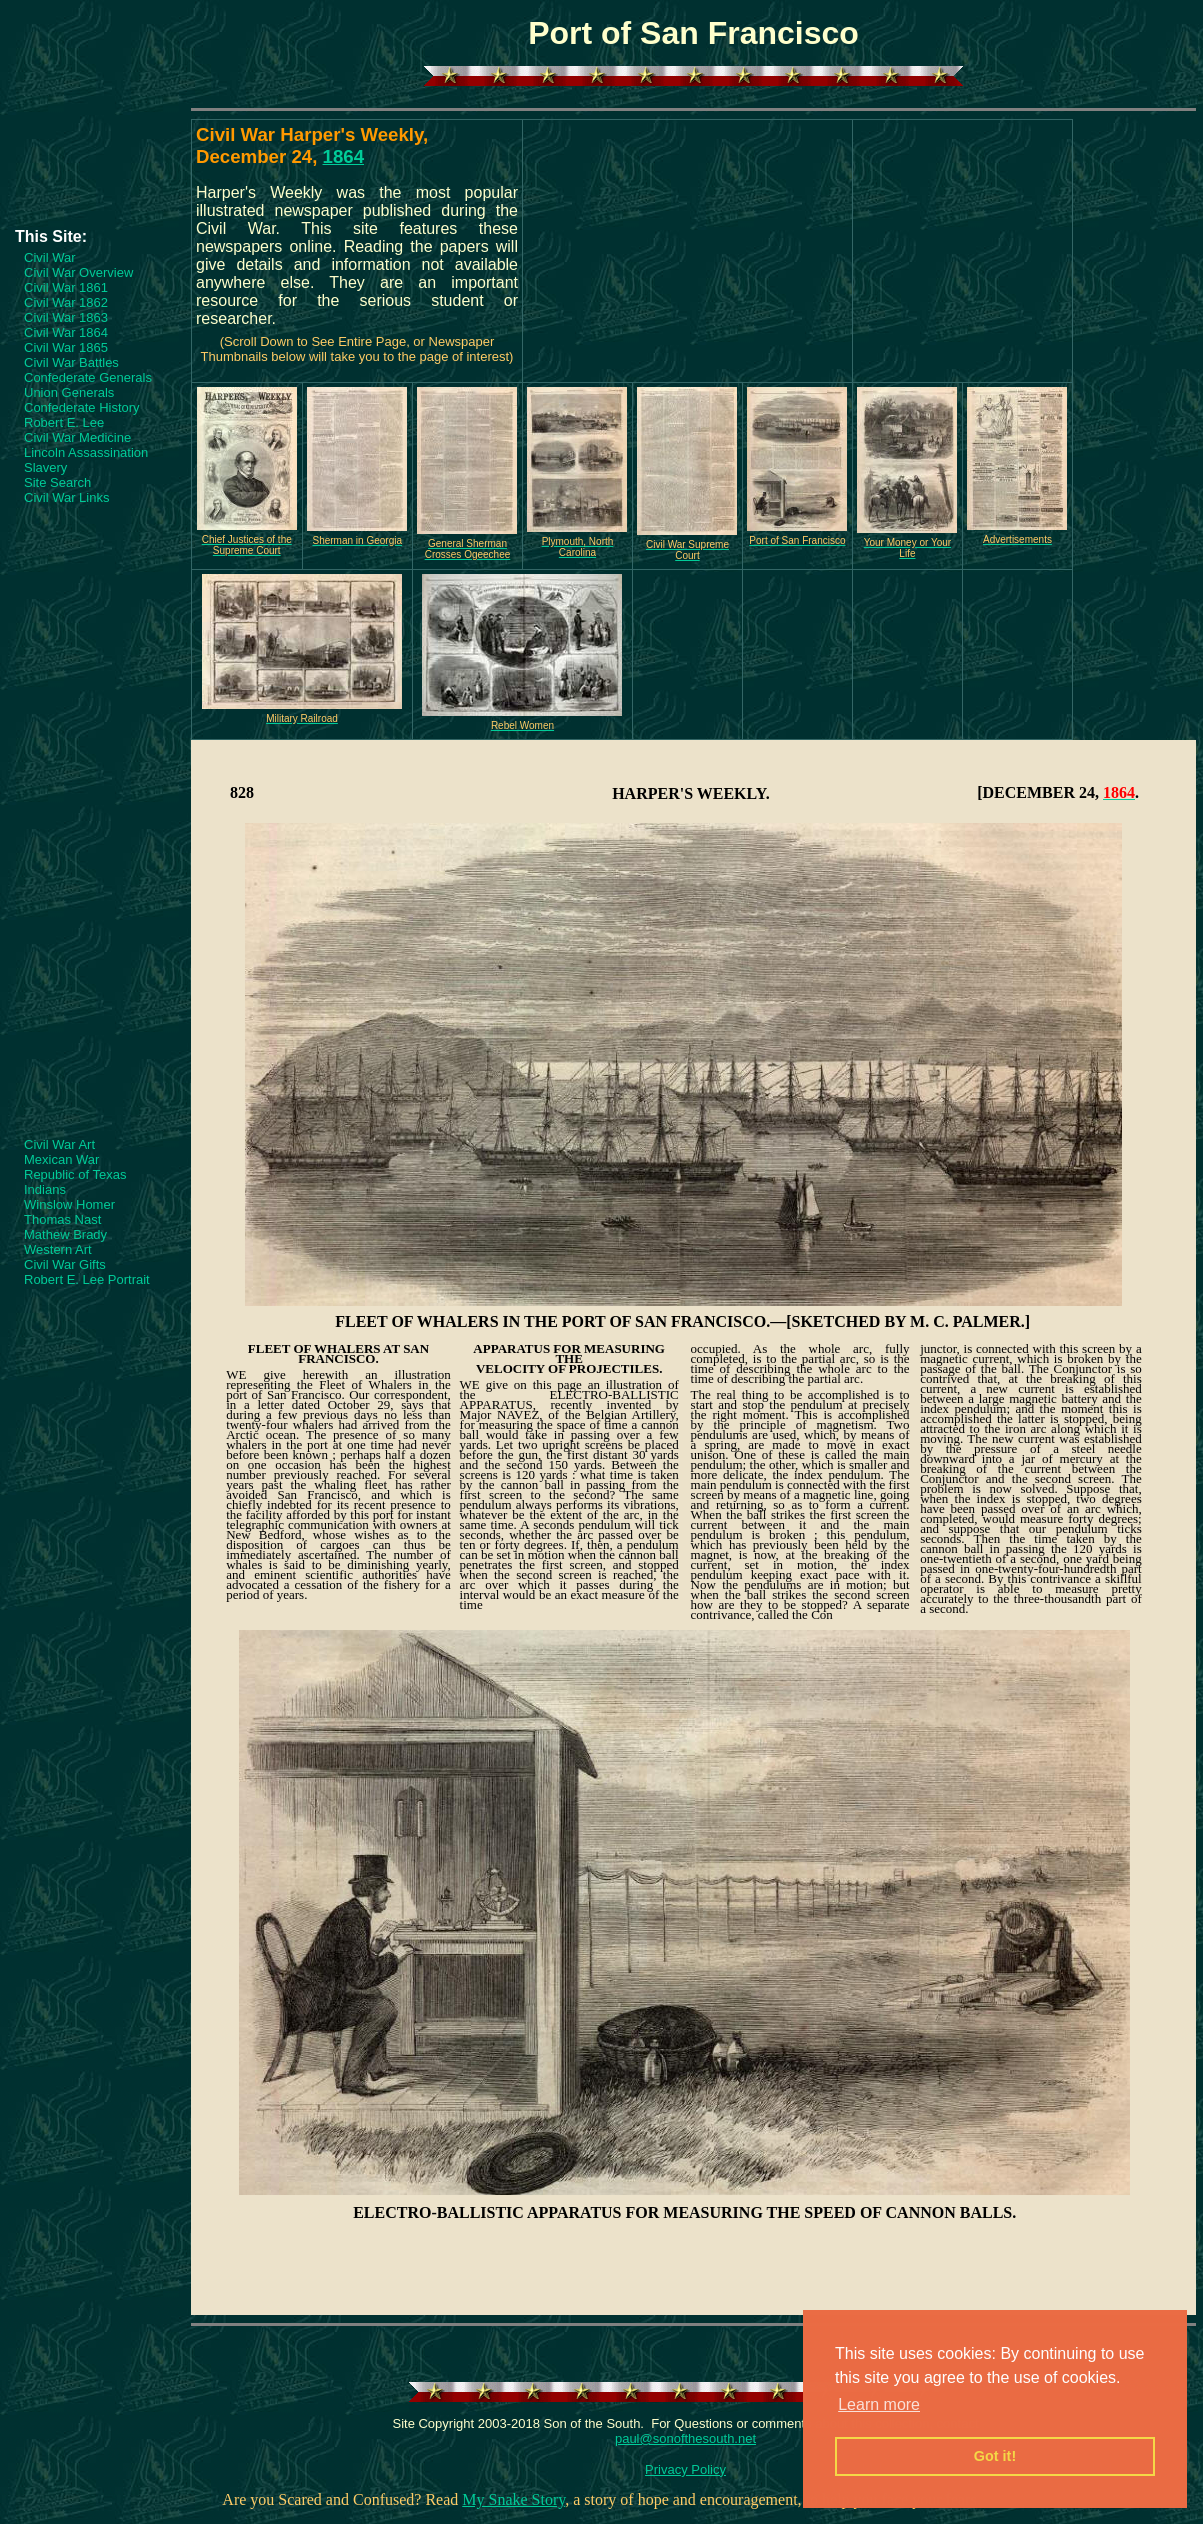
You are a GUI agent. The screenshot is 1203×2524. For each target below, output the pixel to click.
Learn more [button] (879, 2404)
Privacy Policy (685, 2469)
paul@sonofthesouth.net (685, 2438)
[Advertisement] (95, 167)
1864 (344, 156)
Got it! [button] (995, 2456)
